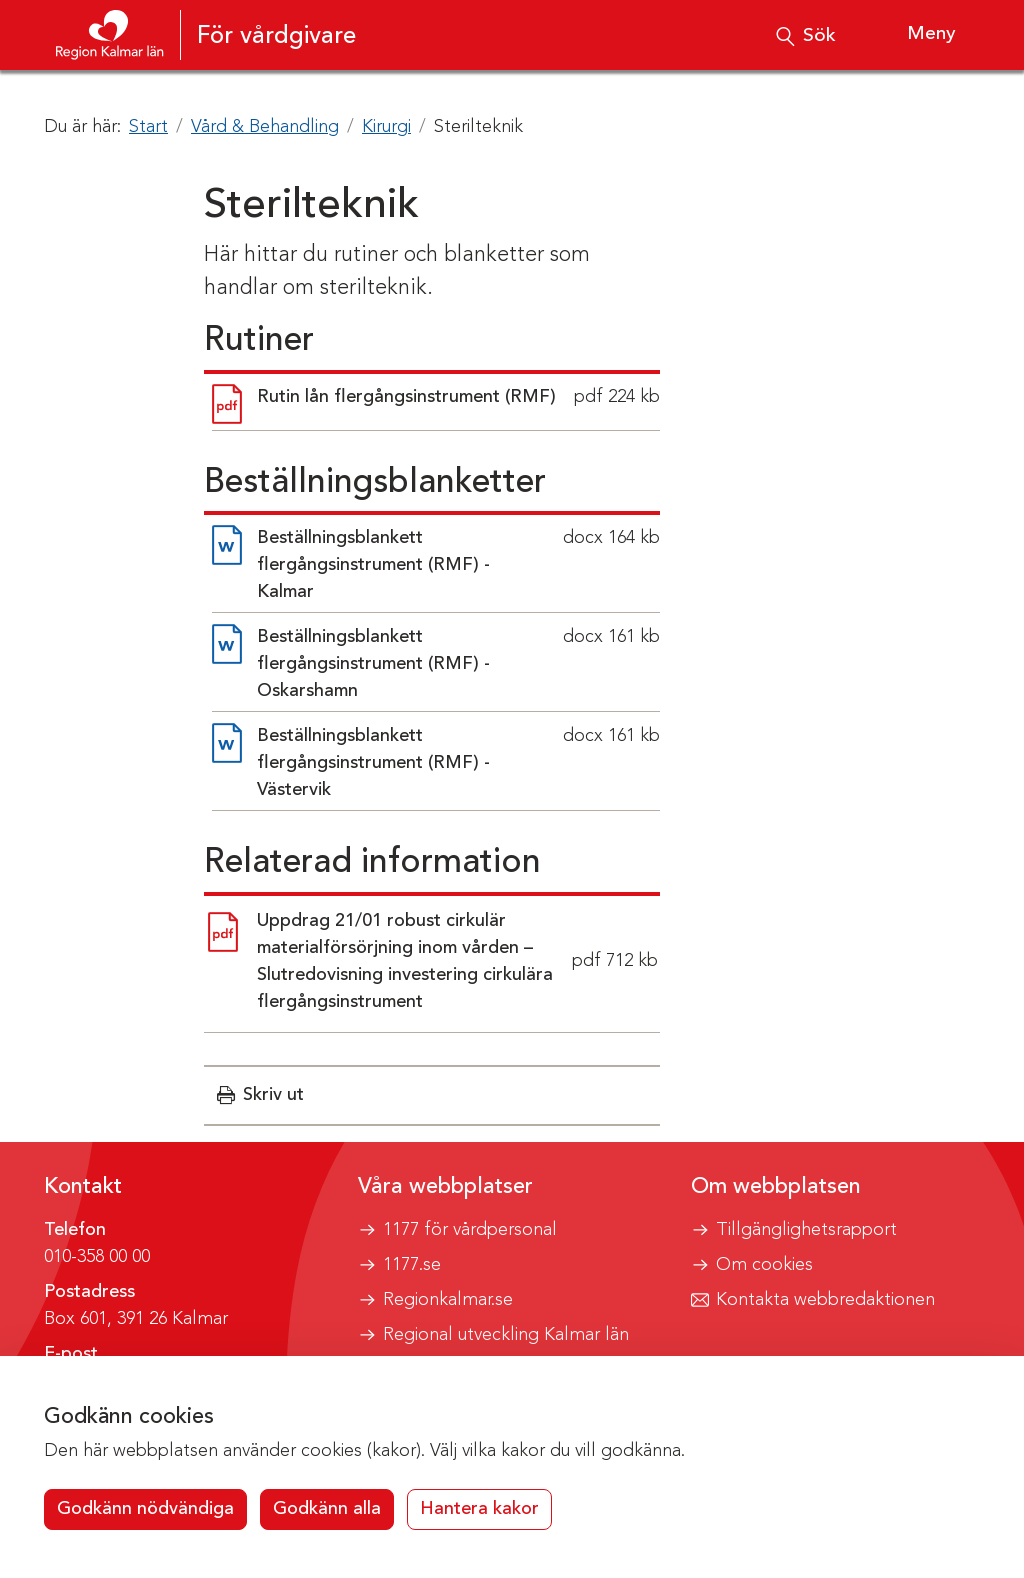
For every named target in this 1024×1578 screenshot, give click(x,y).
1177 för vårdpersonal (470, 1230)
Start (148, 127)
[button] (260, 1095)
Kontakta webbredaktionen (825, 1300)
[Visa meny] (913, 35)
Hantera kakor (479, 1509)
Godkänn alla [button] (327, 1509)
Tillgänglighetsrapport (806, 1230)
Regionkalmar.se (448, 1300)
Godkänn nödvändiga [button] (145, 1509)
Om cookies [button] (764, 1265)
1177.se (412, 1265)
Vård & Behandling (265, 127)
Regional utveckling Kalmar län (506, 1335)
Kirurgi (386, 127)
